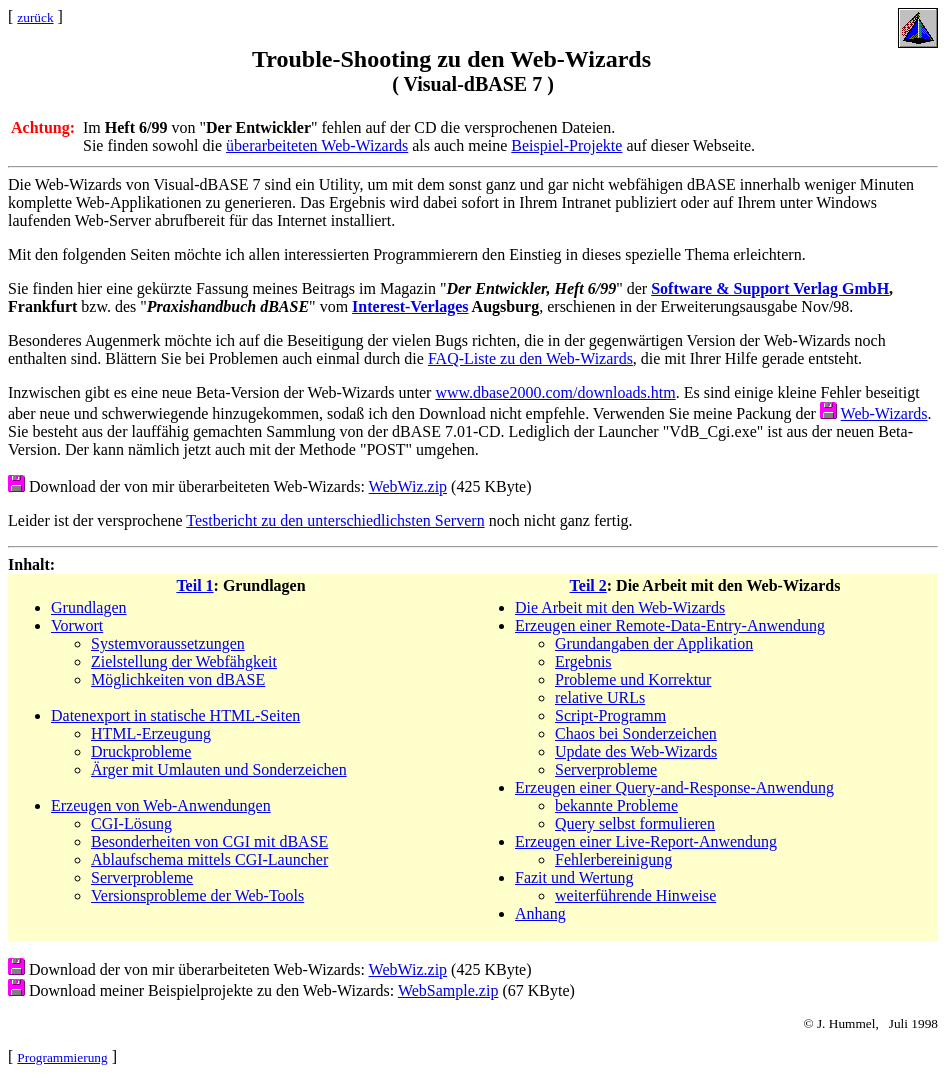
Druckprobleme (141, 751)
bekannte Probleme (616, 805)
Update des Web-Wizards (636, 751)
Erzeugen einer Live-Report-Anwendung (646, 841)
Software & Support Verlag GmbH (770, 288)
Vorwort (77, 625)
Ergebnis (583, 661)
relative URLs (600, 697)
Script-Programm (610, 715)
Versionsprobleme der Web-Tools (197, 895)
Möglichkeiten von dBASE (178, 679)
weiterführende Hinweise (635, 895)
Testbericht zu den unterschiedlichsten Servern (335, 520)
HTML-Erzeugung (151, 733)
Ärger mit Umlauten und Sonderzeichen (219, 769)
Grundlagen (89, 607)
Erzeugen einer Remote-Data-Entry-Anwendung (670, 625)
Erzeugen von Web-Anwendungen (161, 805)
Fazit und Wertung (574, 877)
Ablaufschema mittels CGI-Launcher (209, 859)
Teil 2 (588, 585)
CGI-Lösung (131, 823)
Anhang (540, 913)
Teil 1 (194, 585)
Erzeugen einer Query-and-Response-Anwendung (674, 787)
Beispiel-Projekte (566, 145)
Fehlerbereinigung (613, 859)
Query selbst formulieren (635, 823)
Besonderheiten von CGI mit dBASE (209, 841)
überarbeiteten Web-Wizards (317, 145)
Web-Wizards (884, 413)
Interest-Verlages (410, 306)
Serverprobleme (142, 877)
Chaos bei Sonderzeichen (636, 733)
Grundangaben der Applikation (654, 643)
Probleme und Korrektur (633, 679)
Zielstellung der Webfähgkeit (184, 661)
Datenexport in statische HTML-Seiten (175, 715)
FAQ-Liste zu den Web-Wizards (530, 358)
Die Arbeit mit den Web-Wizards (620, 607)
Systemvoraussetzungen (168, 643)
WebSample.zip (448, 990)
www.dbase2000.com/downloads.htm (555, 392)
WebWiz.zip (408, 486)
